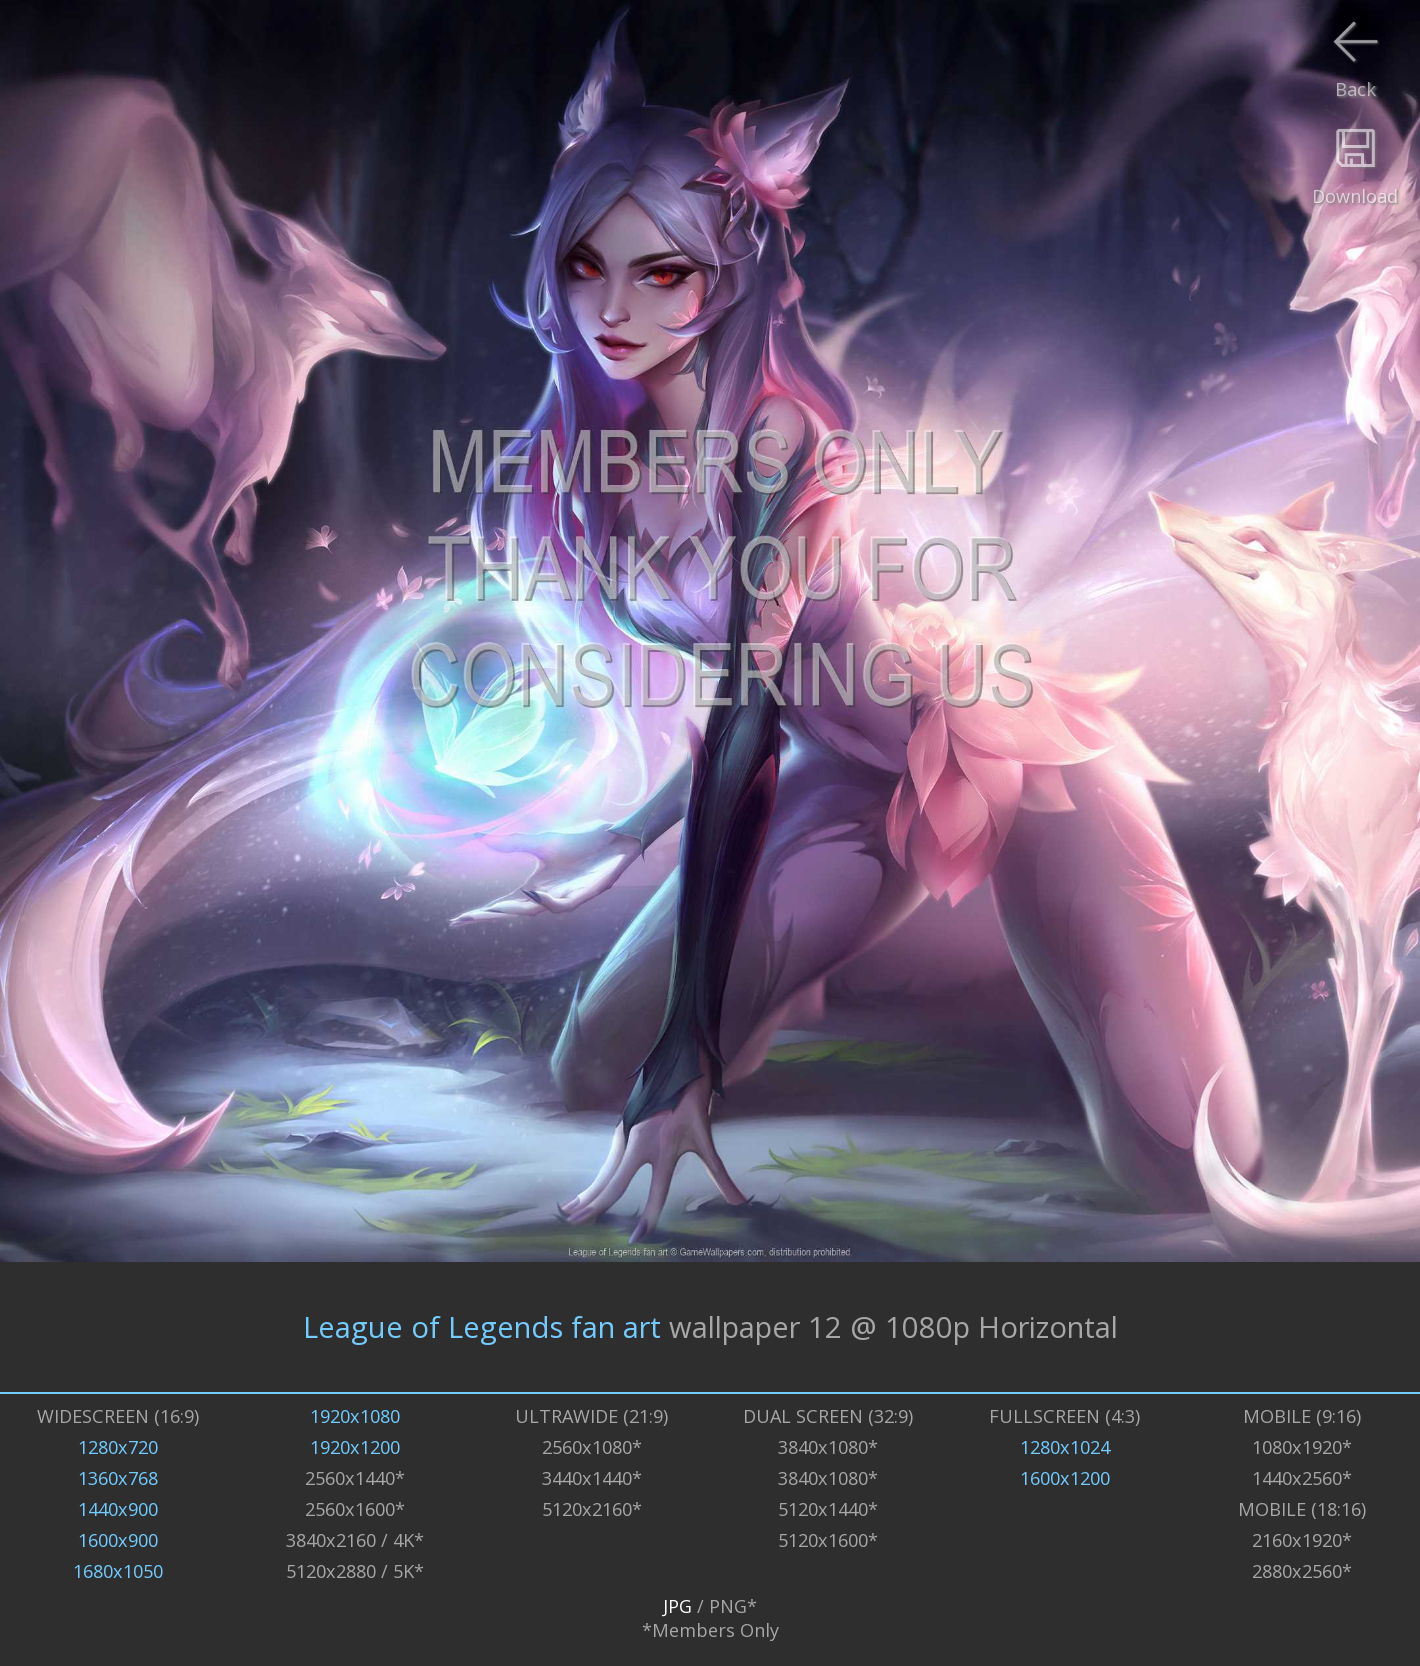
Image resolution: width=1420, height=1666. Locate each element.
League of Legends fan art (482, 1327)
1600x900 (118, 1540)
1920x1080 (355, 1416)
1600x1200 (1065, 1478)
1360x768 (118, 1478)
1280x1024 (1065, 1447)
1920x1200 (355, 1447)
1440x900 (118, 1509)
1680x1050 (118, 1571)
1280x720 (118, 1447)
